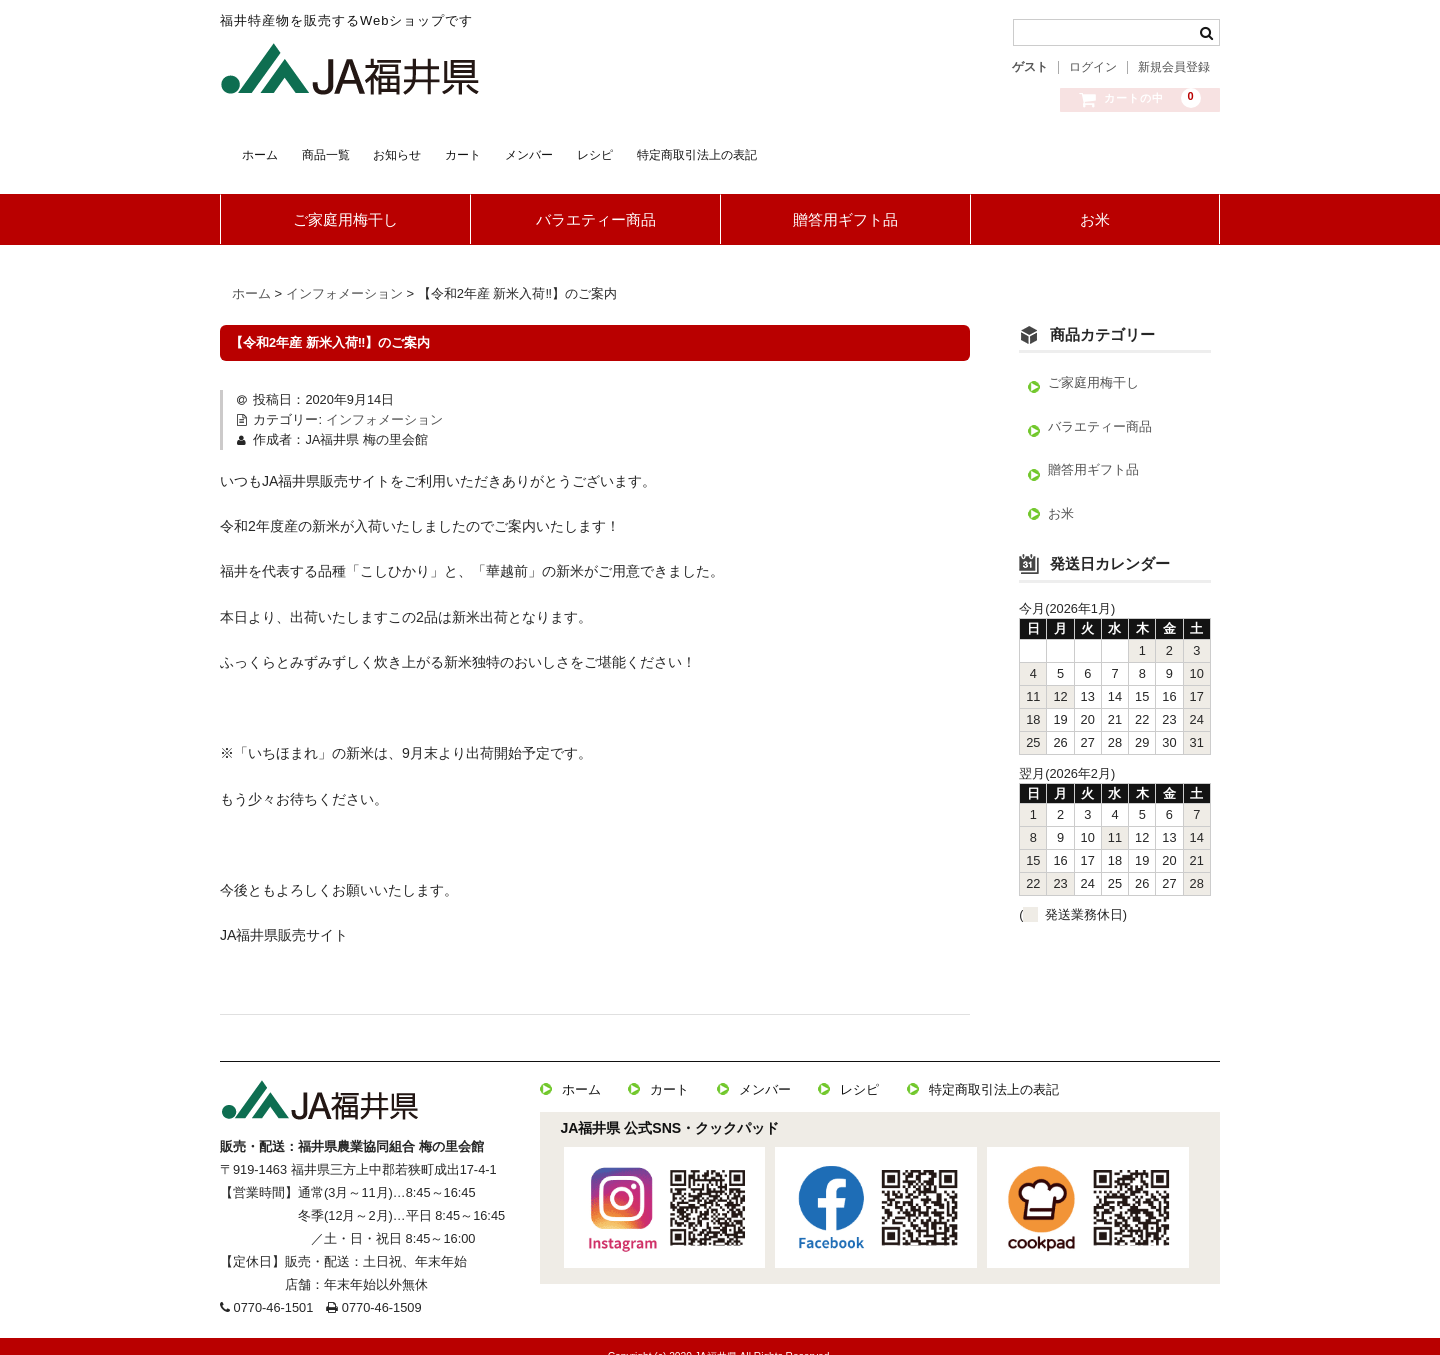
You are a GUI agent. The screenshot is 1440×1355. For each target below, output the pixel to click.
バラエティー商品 (596, 200)
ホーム (269, 149)
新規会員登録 (1174, 67)
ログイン (1093, 67)
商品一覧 (376, 149)
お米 (1095, 200)
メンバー (703, 149)
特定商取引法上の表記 (961, 149)
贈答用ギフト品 (845, 200)
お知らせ (490, 149)
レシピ (809, 149)
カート (596, 149)
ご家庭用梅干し (345, 200)
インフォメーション (384, 400)
